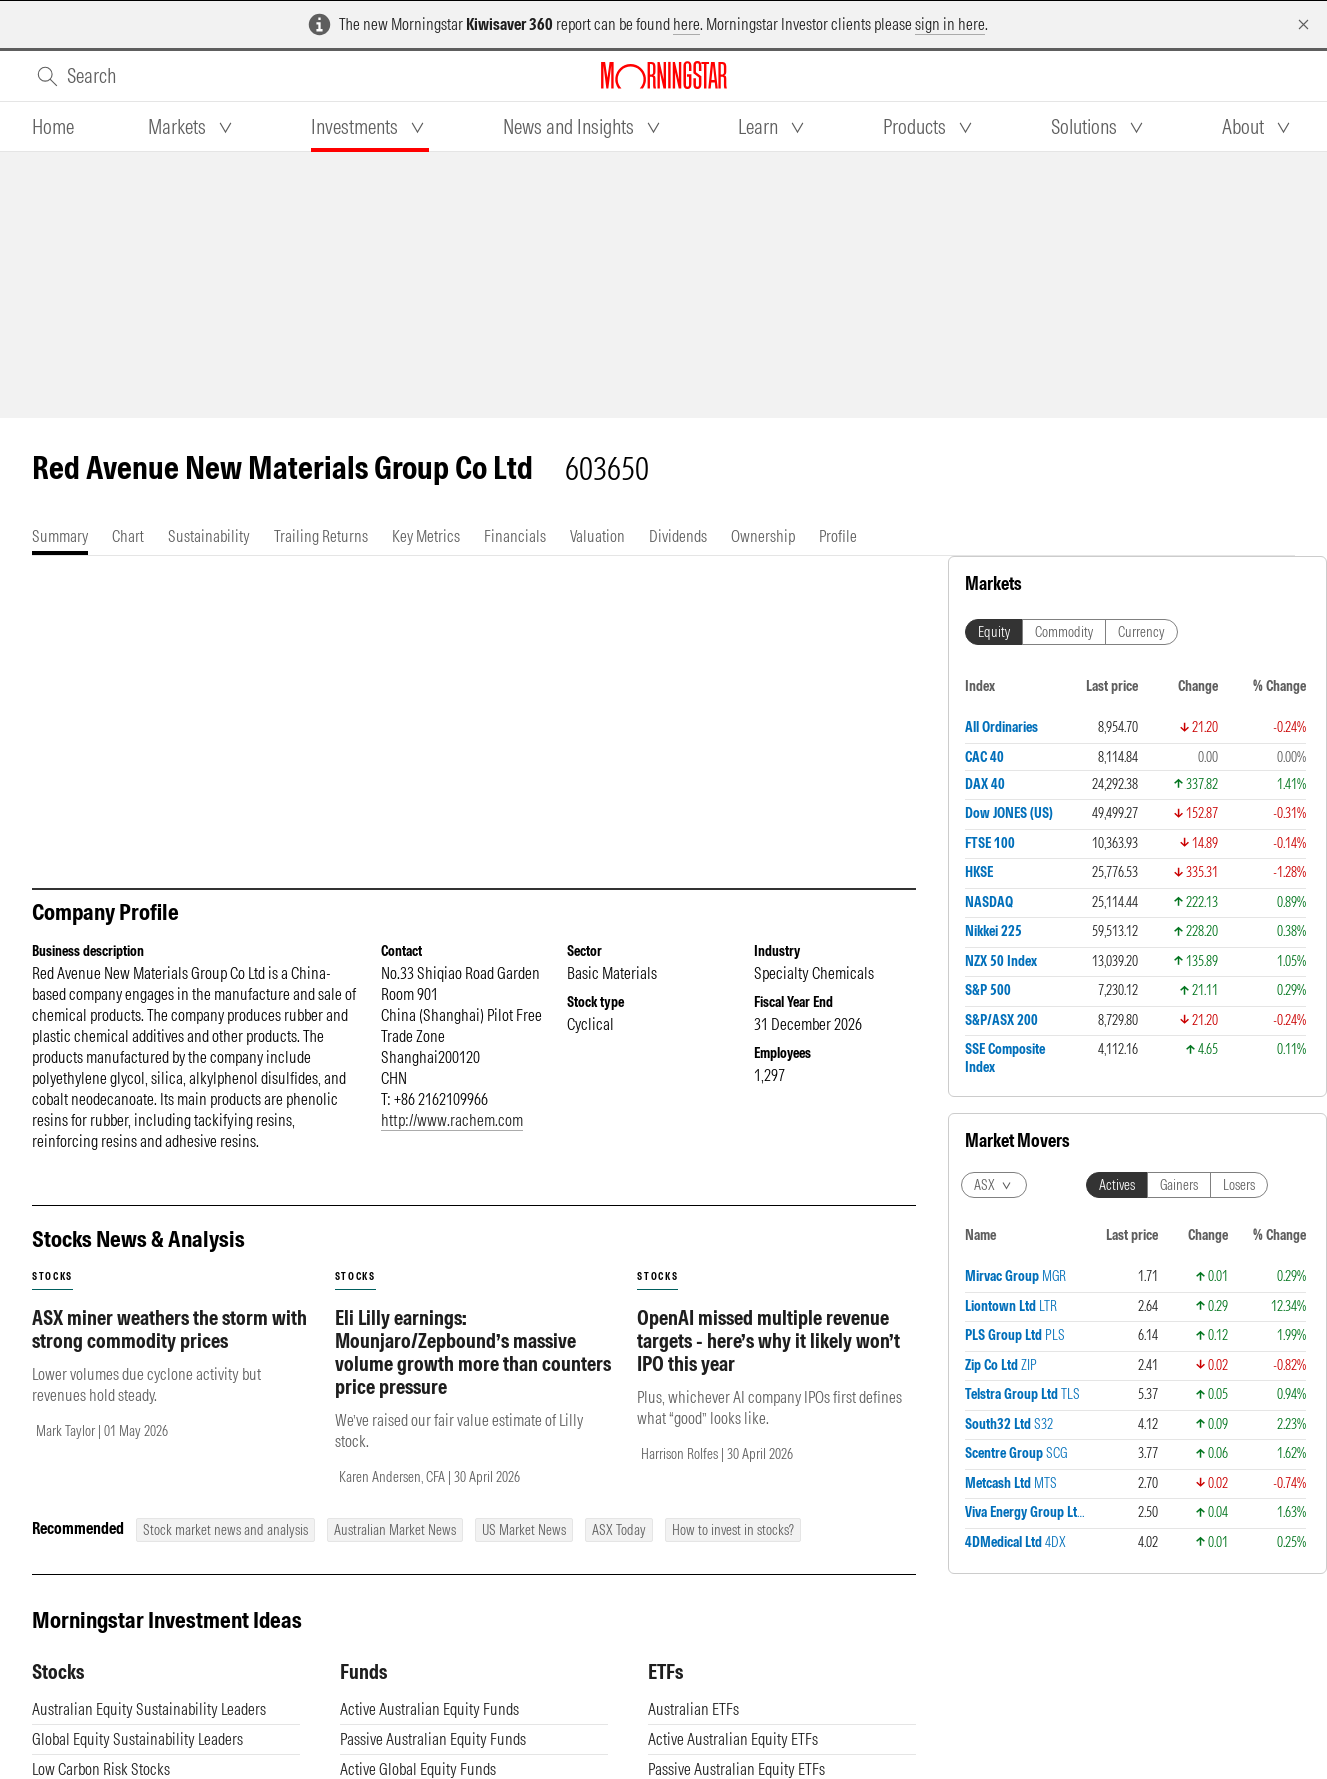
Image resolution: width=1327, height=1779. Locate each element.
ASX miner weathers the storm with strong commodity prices (169, 1329)
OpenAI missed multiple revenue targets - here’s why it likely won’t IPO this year (768, 1340)
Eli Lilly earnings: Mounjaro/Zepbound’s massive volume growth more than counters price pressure (473, 1352)
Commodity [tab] (1064, 632)
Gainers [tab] (1179, 1185)
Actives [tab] (1117, 1185)
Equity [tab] (994, 632)
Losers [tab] (1239, 1185)
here (686, 24)
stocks (52, 1276)
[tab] (53, 127)
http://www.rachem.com (452, 1120)
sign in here (950, 24)
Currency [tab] (1141, 632)
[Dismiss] (1303, 24)
